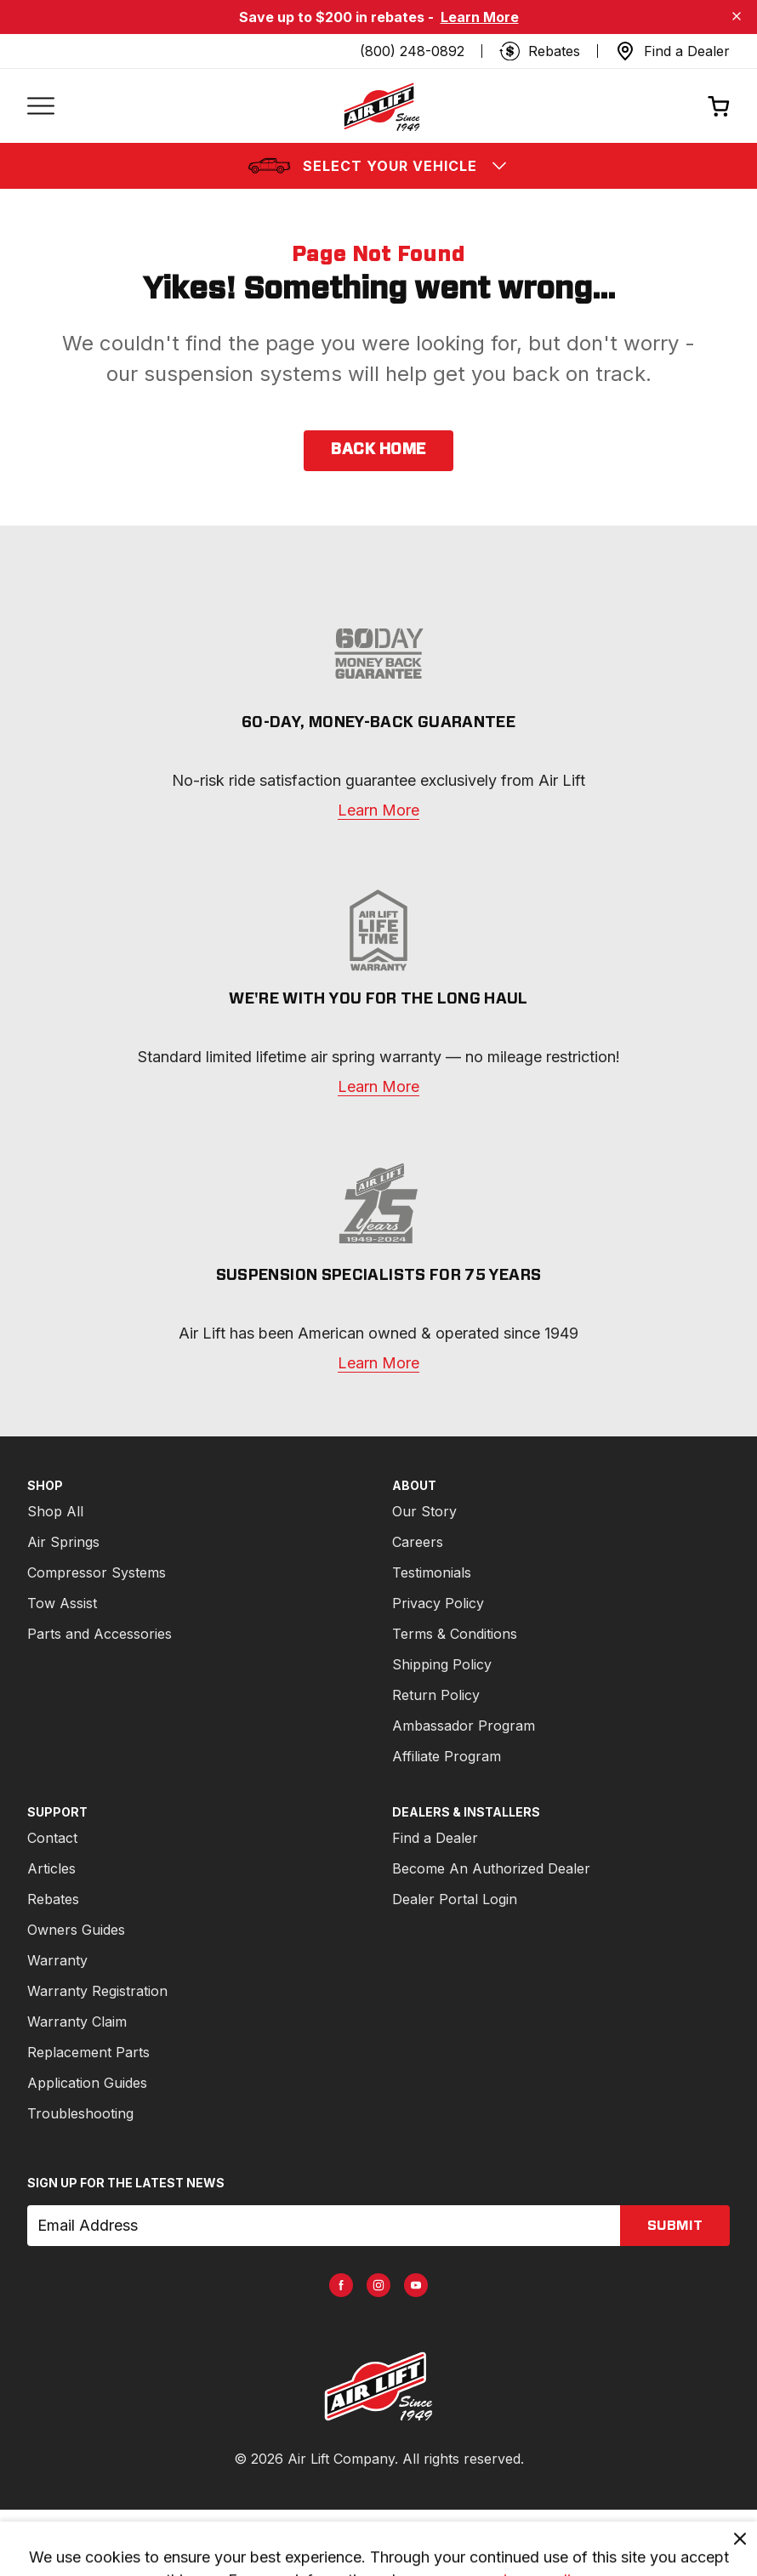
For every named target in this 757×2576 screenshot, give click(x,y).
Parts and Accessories (99, 1633)
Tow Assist (62, 1603)
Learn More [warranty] (378, 810)
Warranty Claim (77, 2021)
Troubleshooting (80, 2113)
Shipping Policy (442, 1664)
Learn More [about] (378, 1363)
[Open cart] (719, 106)
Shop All (55, 1511)
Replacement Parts (88, 2052)
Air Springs (63, 1541)
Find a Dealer (435, 1837)
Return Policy (436, 1694)
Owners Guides (76, 1929)
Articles (51, 1868)
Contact (52, 1837)
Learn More (480, 17)
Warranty (57, 1960)
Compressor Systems (96, 1572)
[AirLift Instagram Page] (378, 2285)
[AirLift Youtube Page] (416, 2285)
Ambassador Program (463, 1725)
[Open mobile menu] (40, 106)
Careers (417, 1541)
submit (675, 2225)
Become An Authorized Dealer (491, 1868)
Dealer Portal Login (454, 1899)
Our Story (424, 1511)
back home (378, 450)
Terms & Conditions (454, 1633)
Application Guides (87, 2082)
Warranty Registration (97, 1990)
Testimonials (431, 1572)
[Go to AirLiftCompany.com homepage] (378, 2386)
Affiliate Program (446, 1756)
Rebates (53, 1899)
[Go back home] (381, 106)
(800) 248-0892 (412, 51)
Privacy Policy (438, 1603)
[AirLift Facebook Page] (341, 2285)
